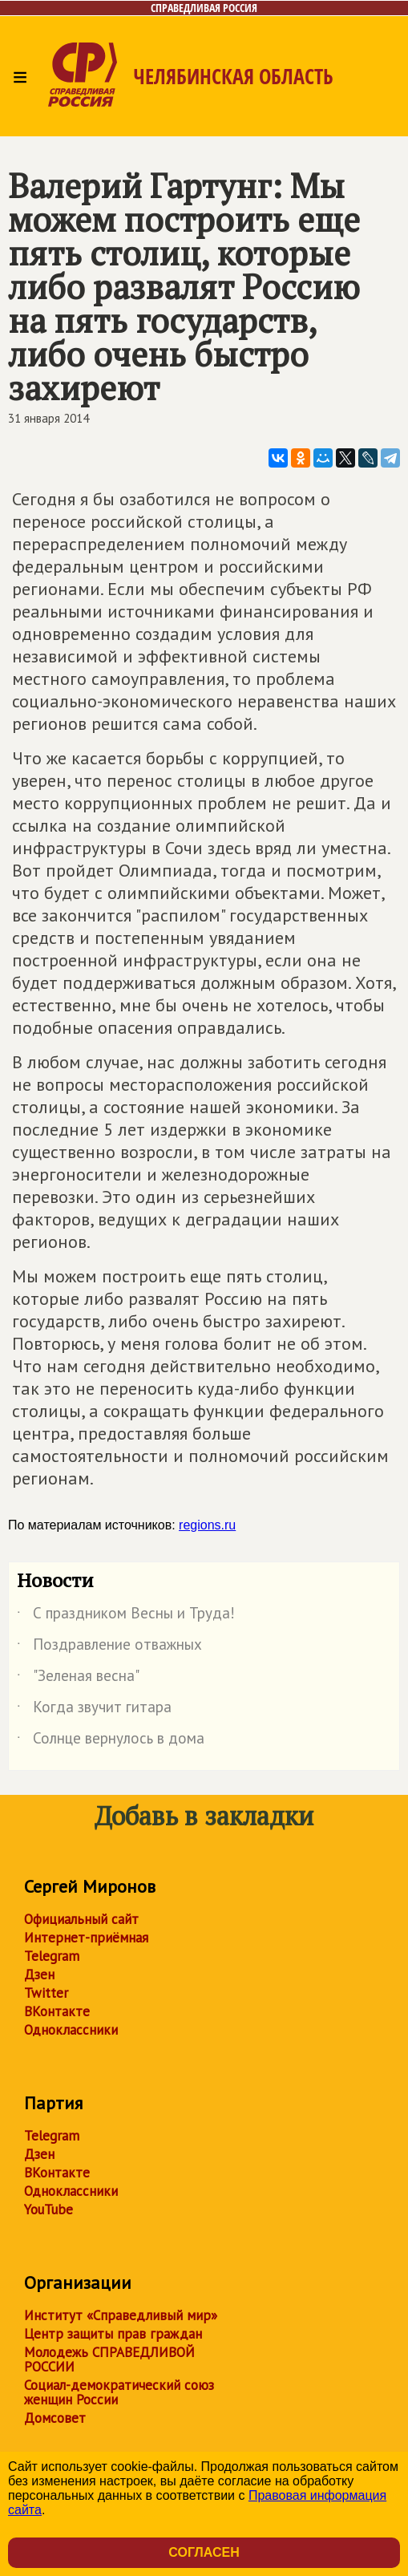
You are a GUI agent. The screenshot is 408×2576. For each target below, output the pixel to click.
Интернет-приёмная (86, 1937)
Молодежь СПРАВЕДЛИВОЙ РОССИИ (109, 2359)
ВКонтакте (57, 2011)
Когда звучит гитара (94, 1709)
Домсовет (55, 2418)
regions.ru (207, 1525)
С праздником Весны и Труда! (126, 1616)
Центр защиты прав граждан (113, 2334)
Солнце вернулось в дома (110, 1741)
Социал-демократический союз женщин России (119, 2392)
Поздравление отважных (109, 1647)
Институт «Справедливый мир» (120, 2315)
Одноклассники (71, 2030)
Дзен (39, 1974)
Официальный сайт (81, 1919)
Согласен (203, 2552)
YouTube (48, 2209)
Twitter (46, 1993)
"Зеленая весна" (78, 1678)
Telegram (51, 1956)
